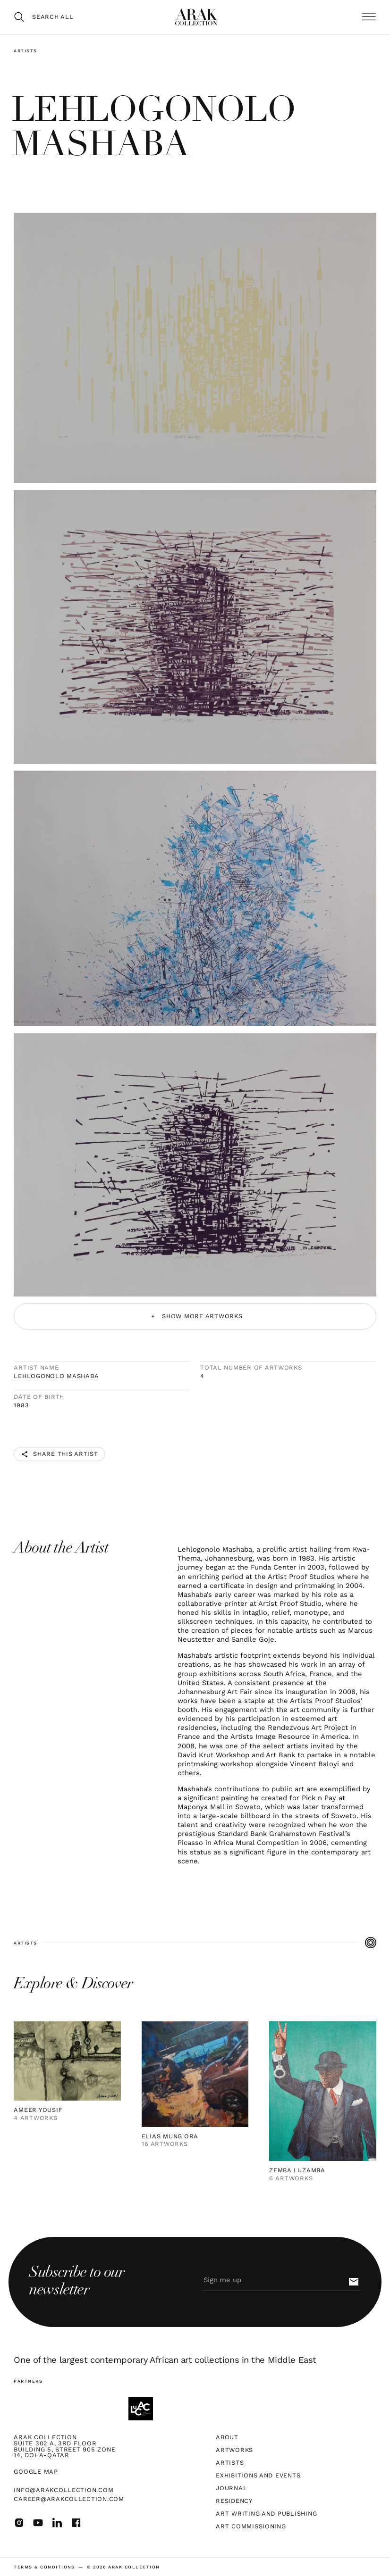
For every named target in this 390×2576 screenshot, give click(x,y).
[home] (196, 16)
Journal (231, 2488)
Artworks (234, 2450)
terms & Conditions (44, 2567)
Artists (25, 50)
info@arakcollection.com (63, 2489)
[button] (368, 17)
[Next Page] (195, 1316)
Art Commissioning (251, 2527)
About (227, 2438)
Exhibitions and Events (258, 2476)
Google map (36, 2472)
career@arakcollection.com (69, 2498)
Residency (234, 2501)
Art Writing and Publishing (266, 2514)
